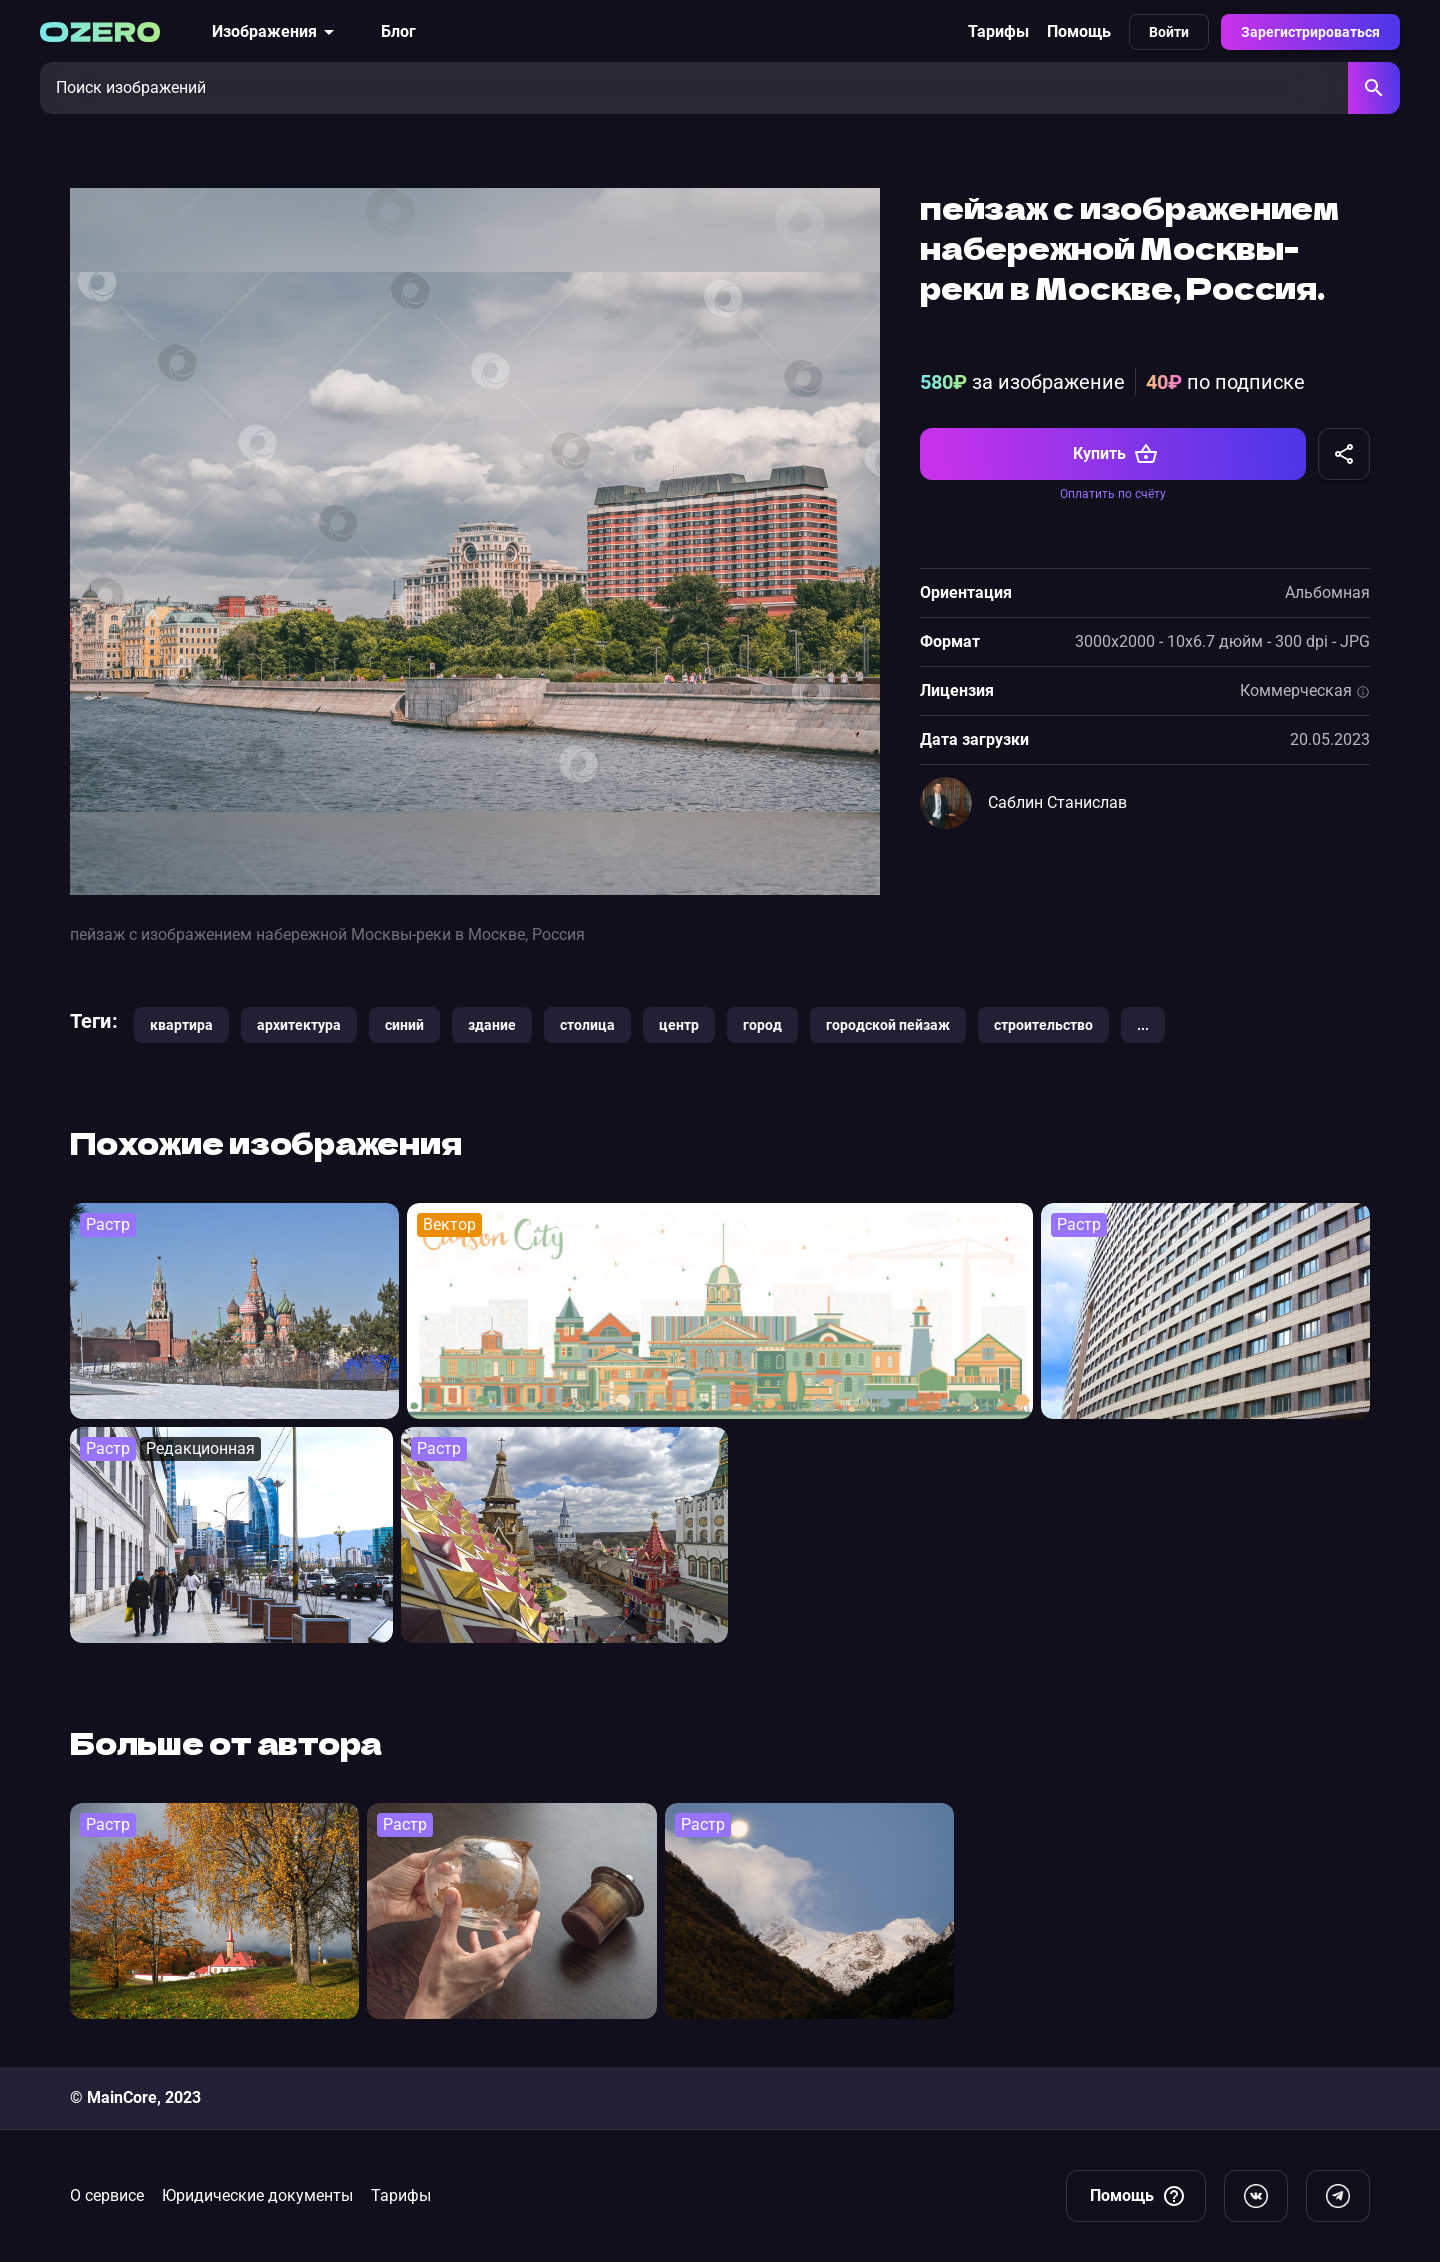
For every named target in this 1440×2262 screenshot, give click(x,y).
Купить (1115, 454)
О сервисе (107, 2195)
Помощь (1079, 31)
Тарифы (998, 31)
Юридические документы (257, 2195)
